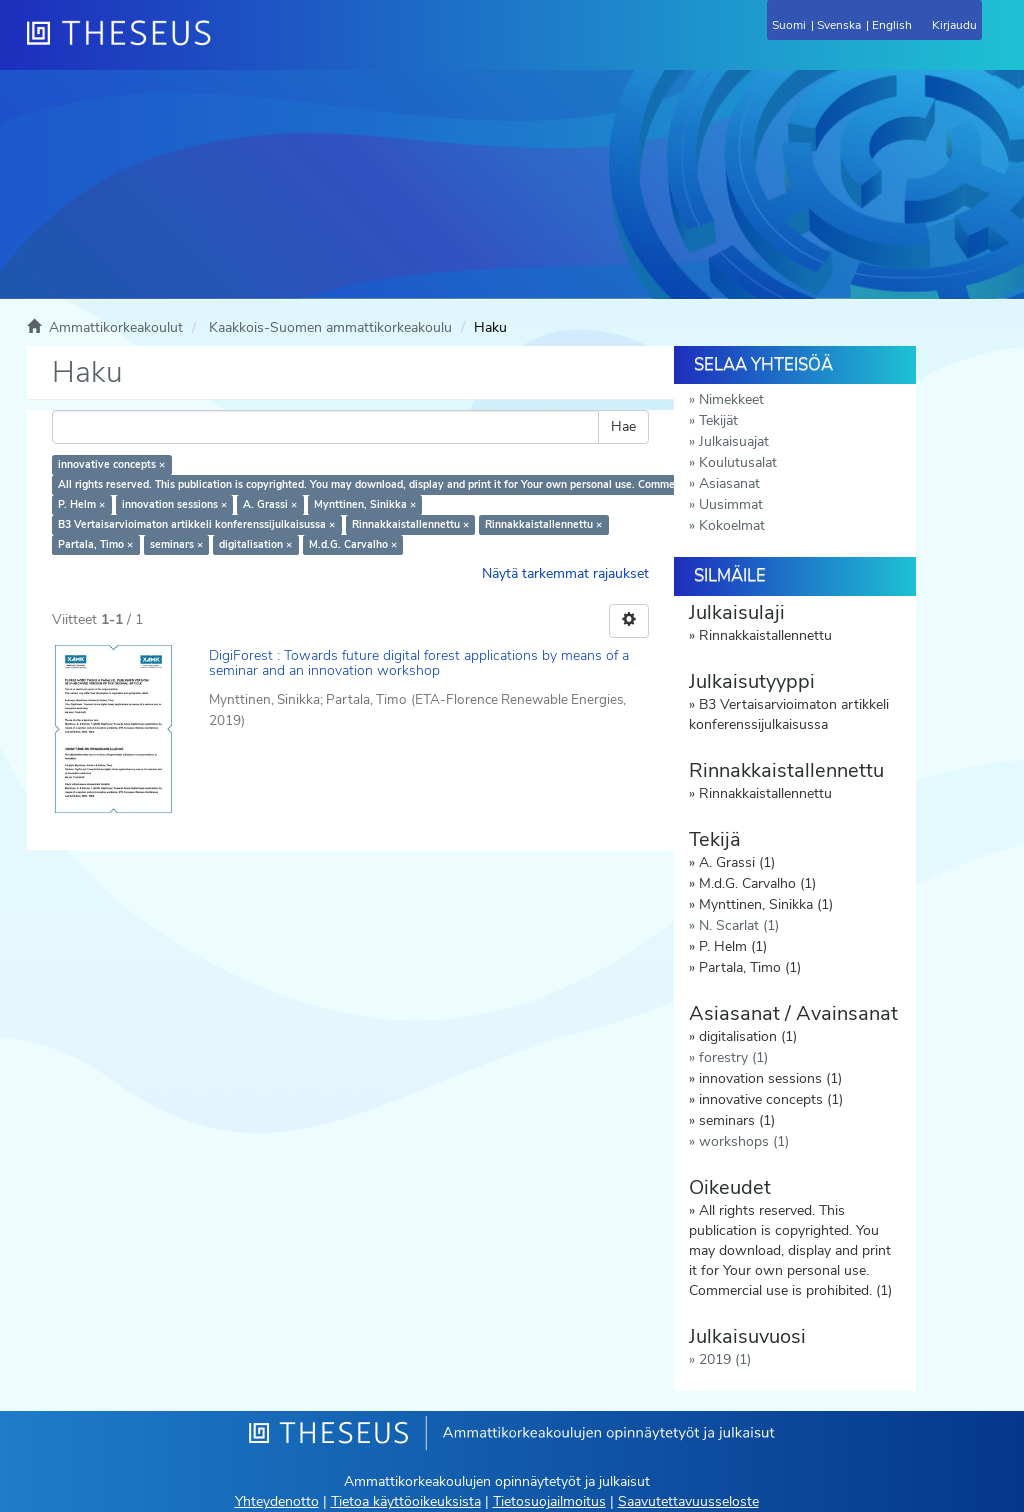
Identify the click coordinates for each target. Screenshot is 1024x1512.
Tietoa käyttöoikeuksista (406, 1501)
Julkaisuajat (734, 441)
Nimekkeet (731, 399)
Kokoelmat (732, 525)
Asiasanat (729, 483)
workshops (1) (744, 1141)
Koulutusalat (738, 462)
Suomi (789, 25)
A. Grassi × (270, 504)
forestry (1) (733, 1057)
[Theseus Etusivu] (227, 45)
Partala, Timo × (95, 544)
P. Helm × (81, 504)
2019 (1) (725, 1359)
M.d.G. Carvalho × (353, 544)
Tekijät (718, 420)
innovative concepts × (111, 464)
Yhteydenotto (277, 1501)
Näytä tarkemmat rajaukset (565, 573)
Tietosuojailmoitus (549, 1501)
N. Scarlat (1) (739, 925)
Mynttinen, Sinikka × (365, 504)
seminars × (176, 544)
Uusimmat (731, 504)
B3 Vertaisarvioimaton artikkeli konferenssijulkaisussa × (196, 524)
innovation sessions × (174, 504)
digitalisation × (255, 544)
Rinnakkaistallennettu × (410, 524)
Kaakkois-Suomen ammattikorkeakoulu (330, 327)
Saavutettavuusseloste (688, 1501)
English (892, 25)
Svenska (839, 25)
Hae (623, 426)
